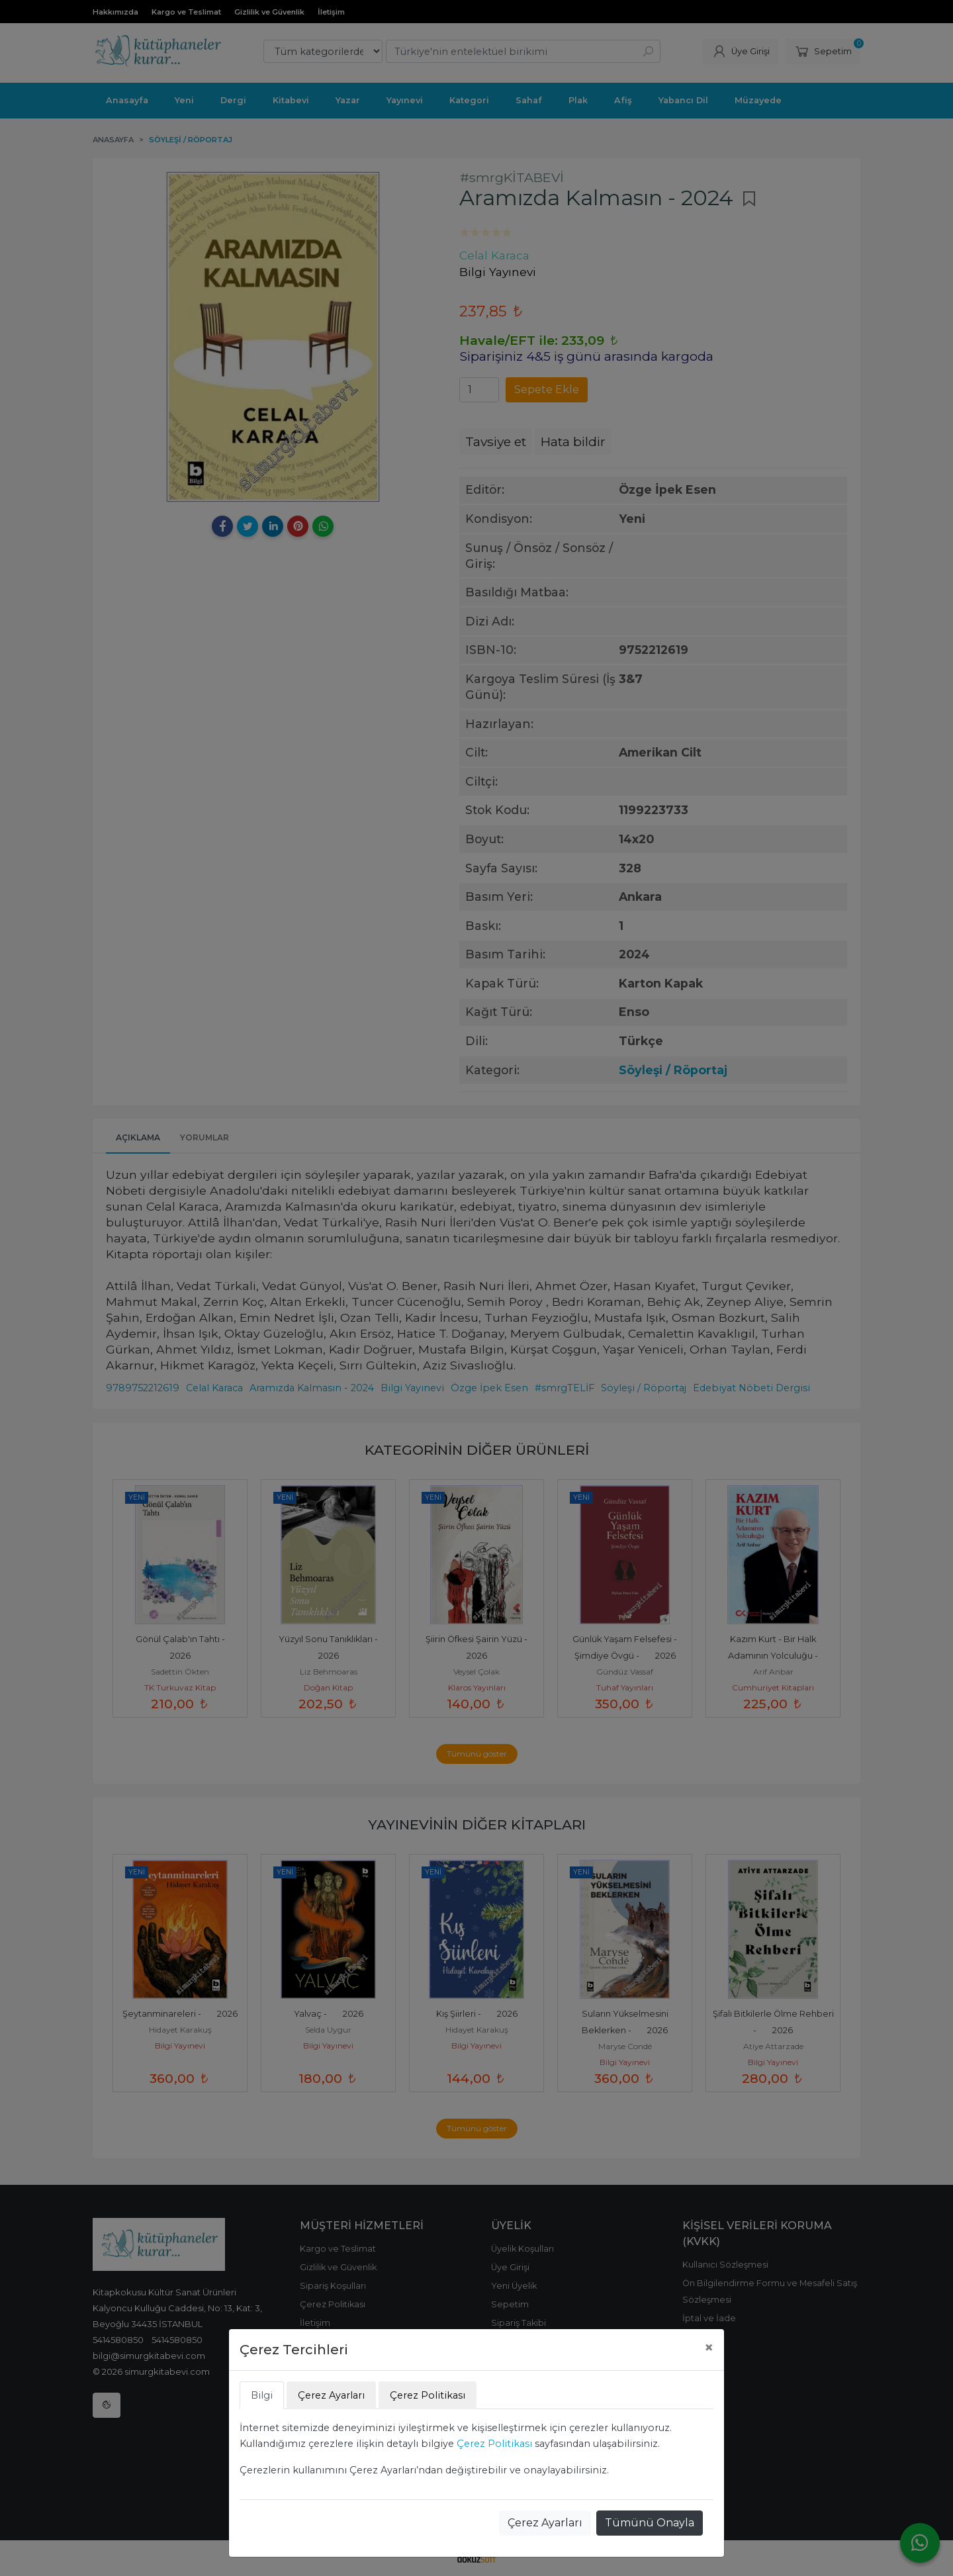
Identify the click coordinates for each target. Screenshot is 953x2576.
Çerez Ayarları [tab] (331, 2395)
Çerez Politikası (494, 2444)
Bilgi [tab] (262, 2395)
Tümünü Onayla (649, 2522)
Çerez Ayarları (545, 2522)
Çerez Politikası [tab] (427, 2395)
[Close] (709, 2347)
